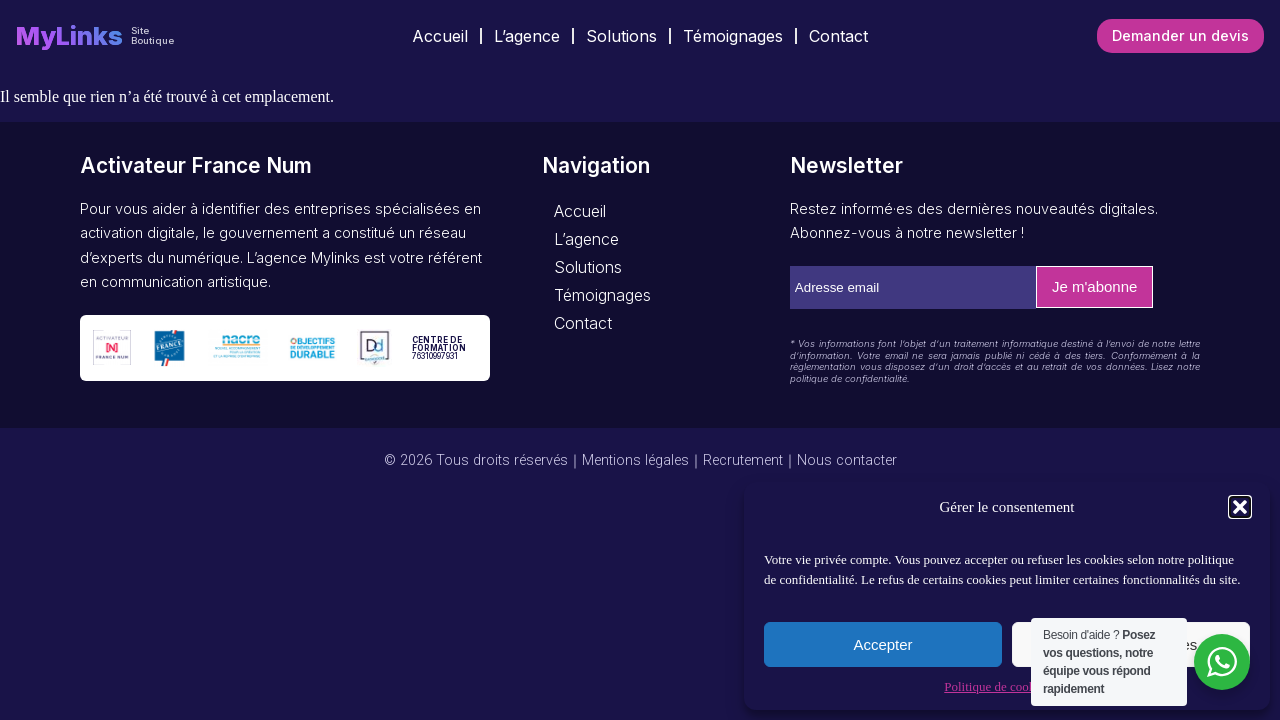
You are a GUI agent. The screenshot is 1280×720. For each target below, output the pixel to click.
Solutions (621, 36)
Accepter (882, 644)
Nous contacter (847, 460)
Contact (838, 36)
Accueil (440, 36)
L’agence (527, 36)
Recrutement (743, 460)
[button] (1240, 507)
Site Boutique (152, 35)
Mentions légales (635, 460)
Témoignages (733, 36)
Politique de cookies (996, 686)
